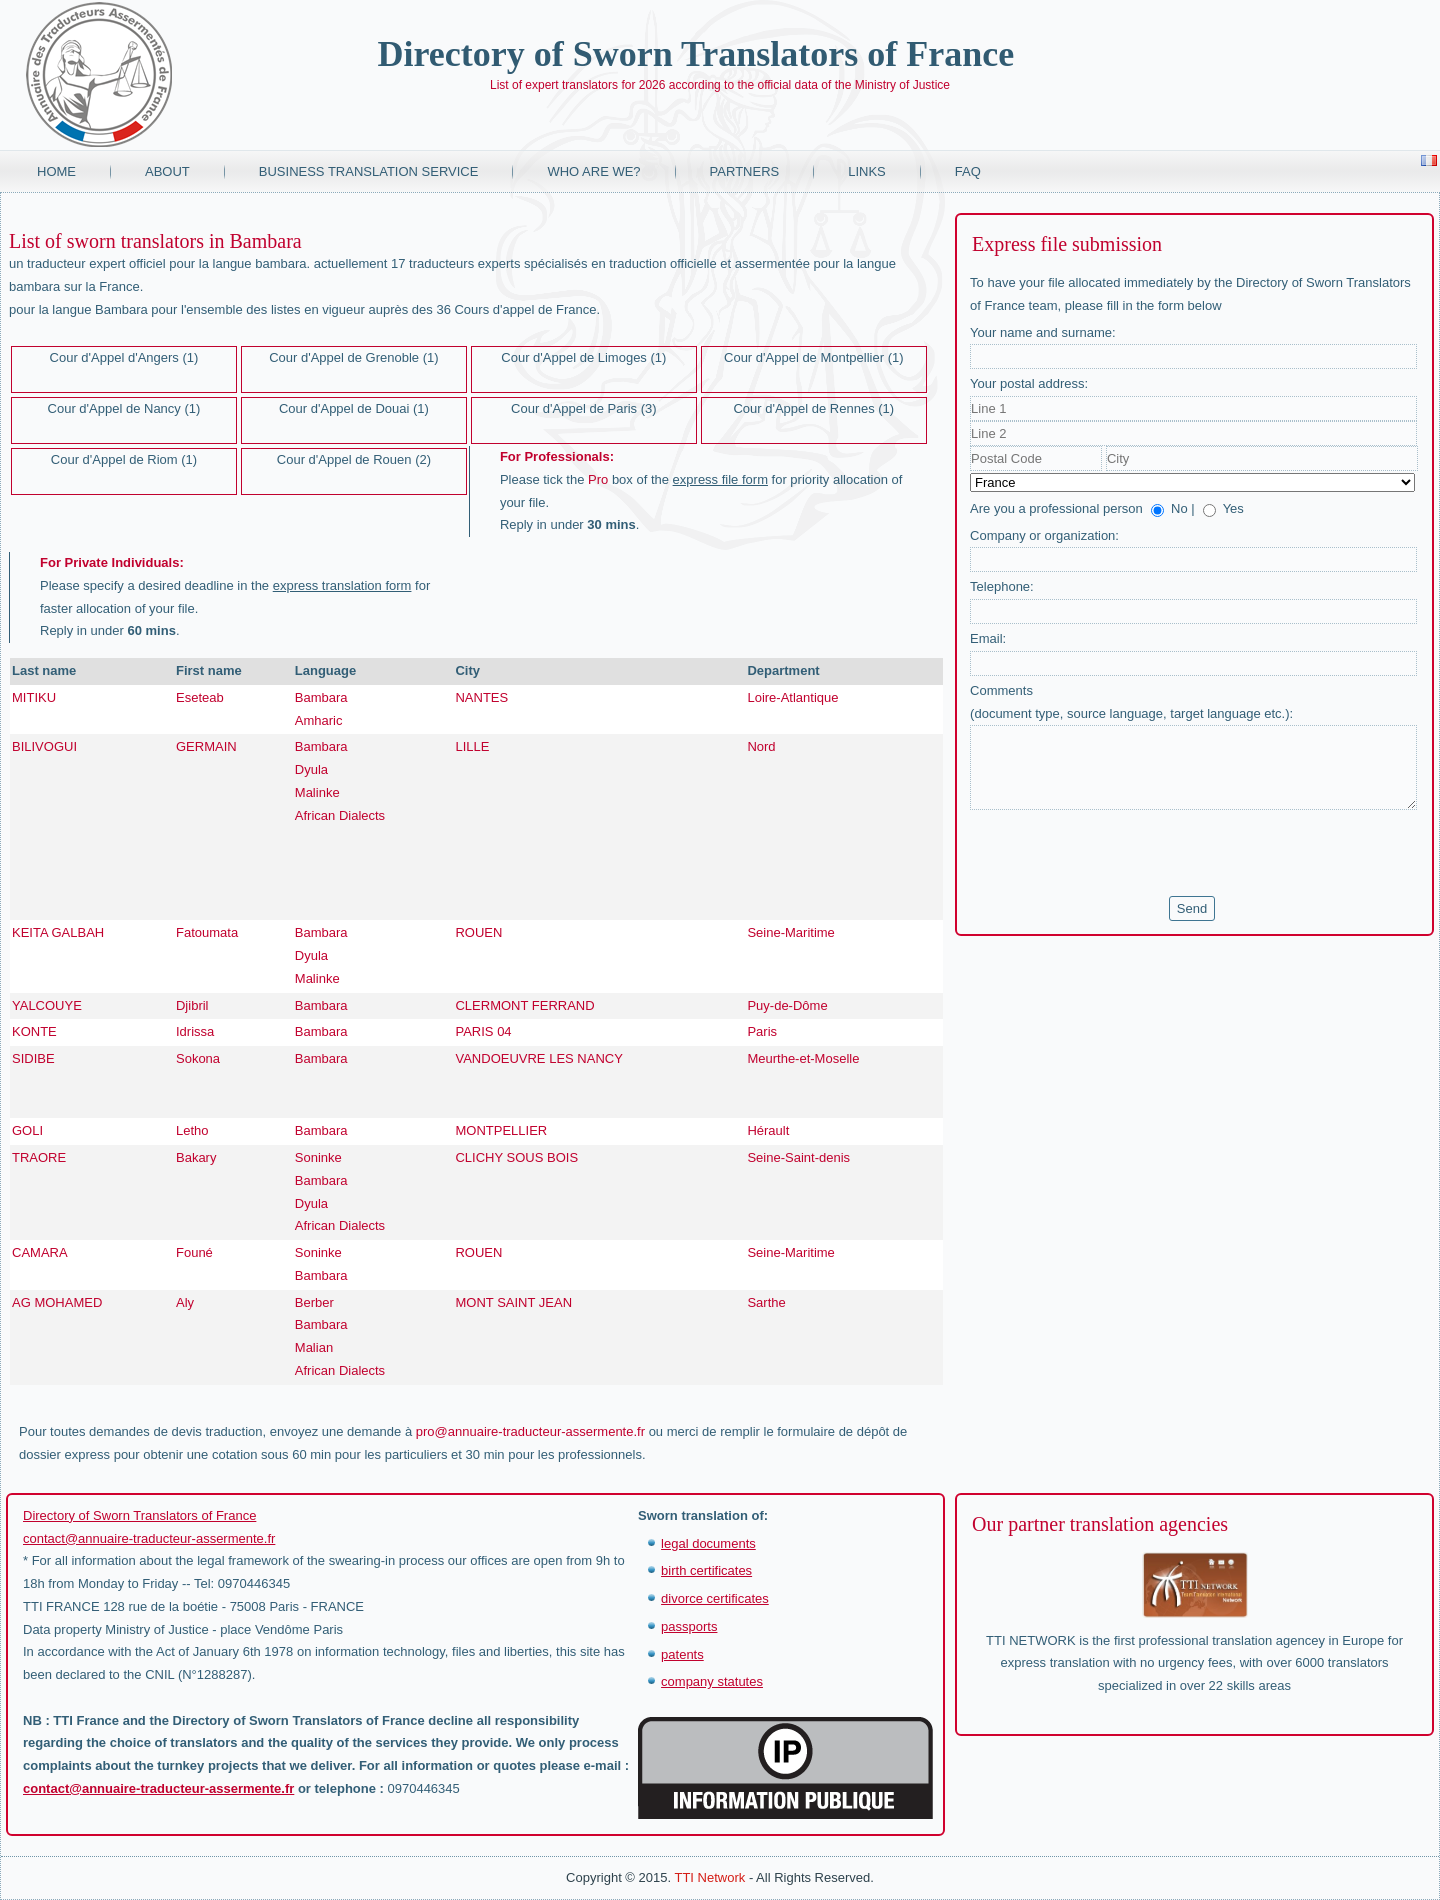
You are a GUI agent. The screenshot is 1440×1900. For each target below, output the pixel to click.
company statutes (712, 1681)
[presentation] (1122, 853)
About (167, 171)
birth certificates (706, 1570)
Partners (745, 171)
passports (689, 1626)
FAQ (968, 171)
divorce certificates (715, 1598)
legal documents (708, 1543)
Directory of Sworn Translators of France (695, 54)
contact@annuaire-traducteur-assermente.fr (149, 1538)
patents (682, 1654)
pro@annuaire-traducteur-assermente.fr (530, 1431)
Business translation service (369, 171)
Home (56, 171)
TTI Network (709, 1877)
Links (867, 171)
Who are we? (593, 171)
